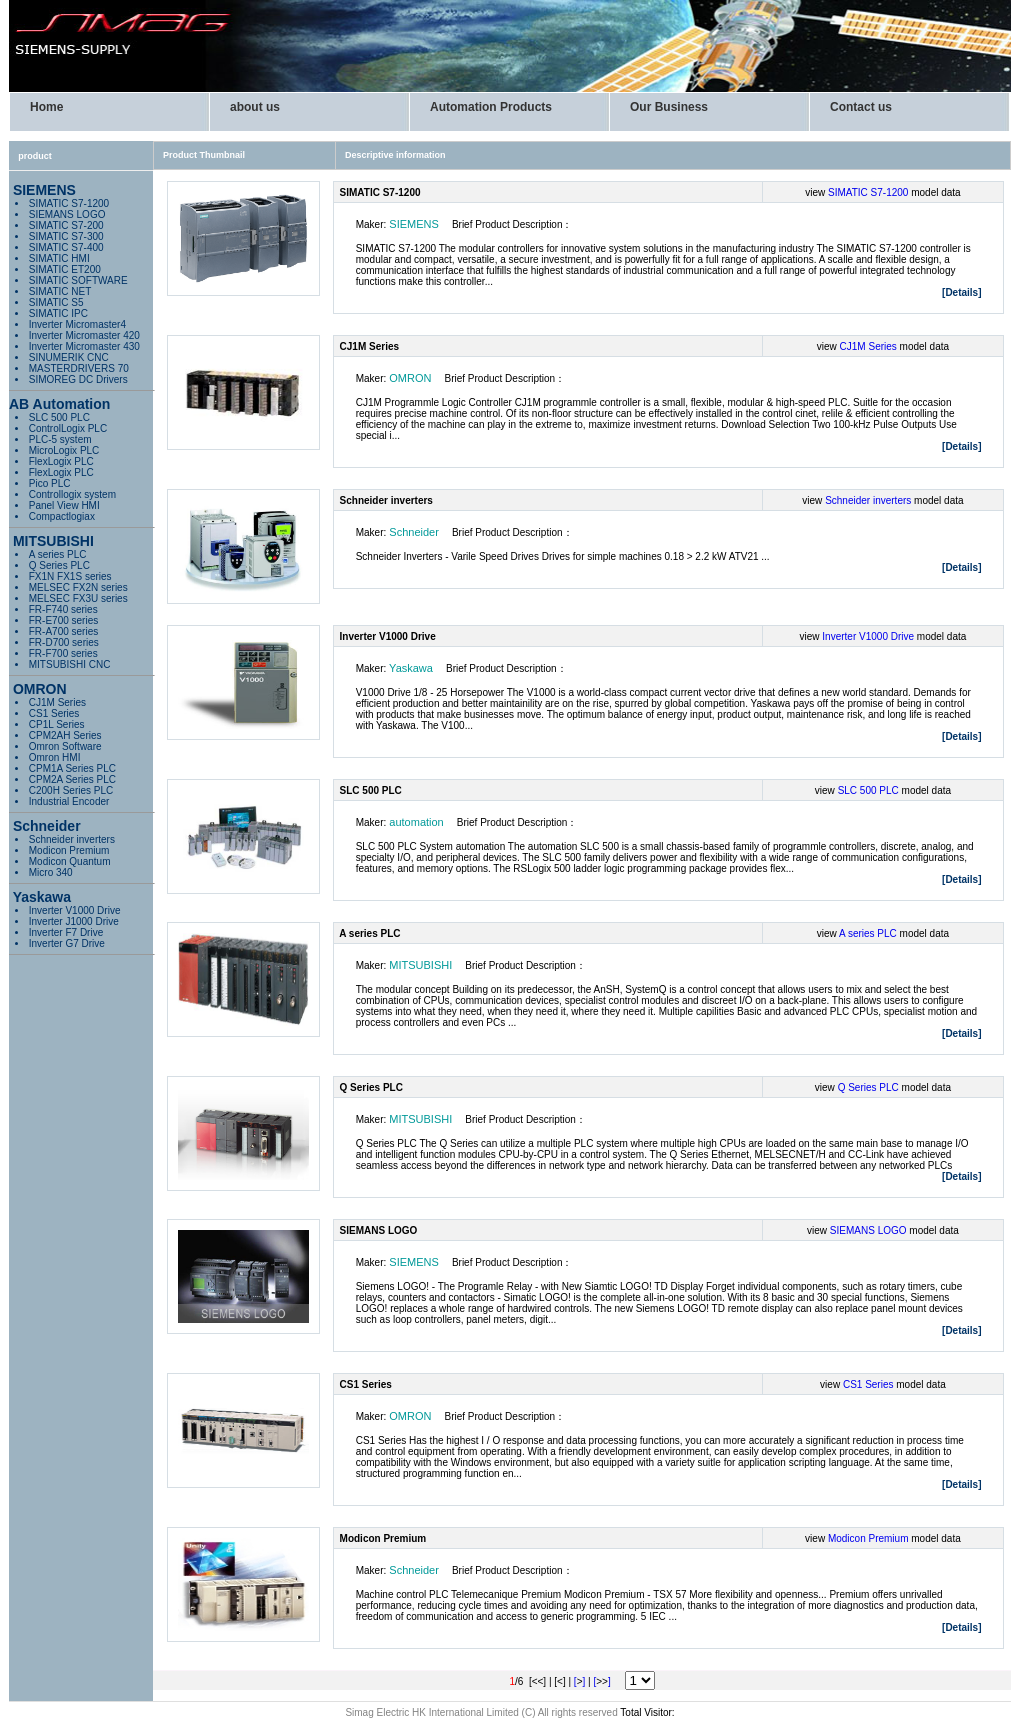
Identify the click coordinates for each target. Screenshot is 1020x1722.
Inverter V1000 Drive (75, 910)
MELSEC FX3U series (78, 598)
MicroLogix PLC (64, 450)
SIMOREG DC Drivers (78, 379)
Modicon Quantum (70, 861)
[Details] (961, 292)
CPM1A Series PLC (72, 768)
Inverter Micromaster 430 (84, 346)
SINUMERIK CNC (69, 357)
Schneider (414, 532)
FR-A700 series (63, 631)
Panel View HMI (64, 505)
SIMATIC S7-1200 (69, 203)
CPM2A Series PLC (72, 779)
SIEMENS (414, 224)
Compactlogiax (62, 516)
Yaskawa (411, 668)
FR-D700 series (64, 642)
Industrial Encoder (69, 801)
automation (416, 822)
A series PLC (58, 554)
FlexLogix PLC (61, 461)
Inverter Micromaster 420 (84, 335)
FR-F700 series (63, 653)
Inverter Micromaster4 (77, 324)
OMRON (410, 378)
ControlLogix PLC (68, 428)
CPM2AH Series (65, 735)
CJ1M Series (57, 702)
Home (46, 107)
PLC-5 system (60, 439)
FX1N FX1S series (70, 576)
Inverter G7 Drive (67, 943)
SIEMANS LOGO (67, 214)
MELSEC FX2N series (78, 587)
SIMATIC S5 (56, 302)
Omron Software (65, 746)
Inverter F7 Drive (66, 932)
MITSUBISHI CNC (70, 664)
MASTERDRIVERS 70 (79, 368)
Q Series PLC (59, 565)
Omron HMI (55, 757)
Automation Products (491, 107)
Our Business (669, 107)
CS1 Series (54, 713)
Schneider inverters (72, 839)
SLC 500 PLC (59, 417)
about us (255, 107)
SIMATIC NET (60, 291)
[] (579, 1681)
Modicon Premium (69, 850)
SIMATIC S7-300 (66, 236)
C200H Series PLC (71, 790)
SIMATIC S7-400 (66, 247)
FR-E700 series (63, 620)
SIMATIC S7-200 (66, 225)
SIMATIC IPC (58, 313)
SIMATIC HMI (59, 258)
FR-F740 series (63, 609)
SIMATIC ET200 (65, 269)
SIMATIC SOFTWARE (78, 280)
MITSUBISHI (420, 965)
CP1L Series (57, 724)
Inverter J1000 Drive (74, 921)
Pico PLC (50, 483)
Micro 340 (51, 872)
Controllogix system (72, 494)
